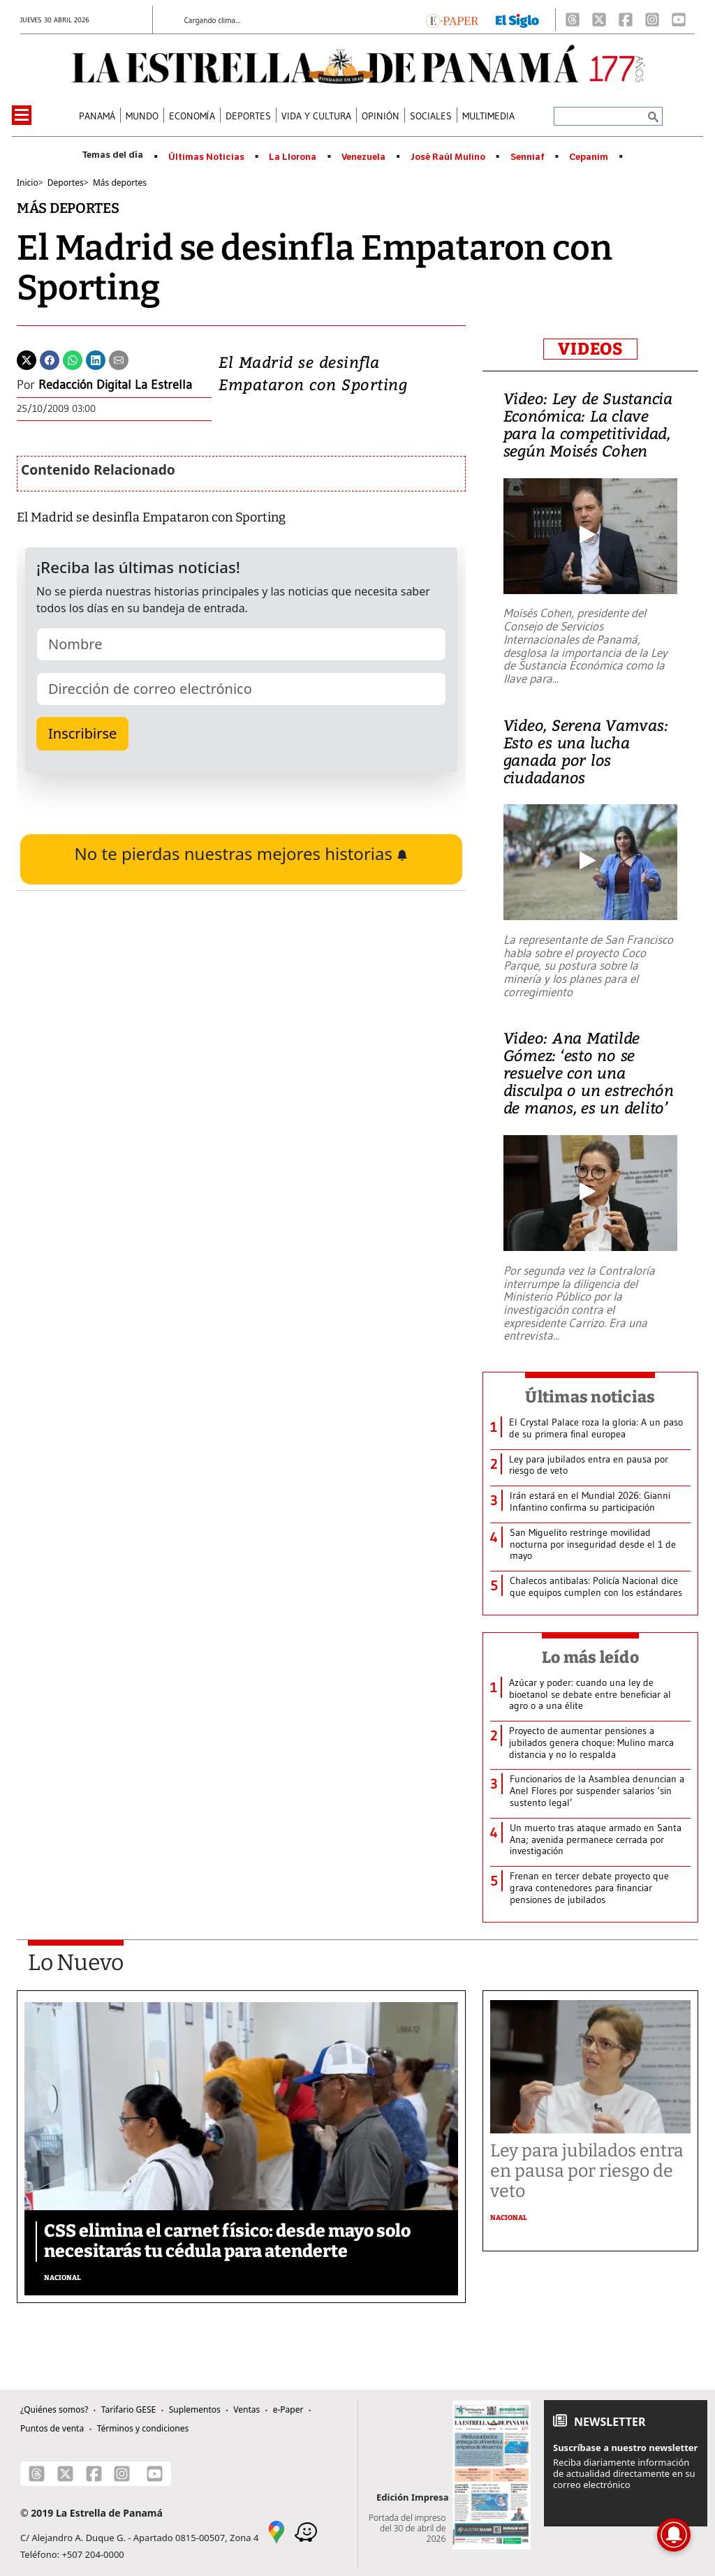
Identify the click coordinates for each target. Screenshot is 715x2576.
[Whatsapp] (72, 359)
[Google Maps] (276, 2531)
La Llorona (292, 157)
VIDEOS (590, 349)
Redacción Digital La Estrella (115, 384)
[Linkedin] (95, 359)
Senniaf (527, 157)
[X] (599, 19)
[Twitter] (26, 359)
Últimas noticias (590, 1397)
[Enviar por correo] (118, 359)
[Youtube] (678, 19)
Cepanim (588, 157)
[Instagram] (652, 19)
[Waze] (306, 2531)
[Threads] (572, 19)
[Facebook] (625, 19)
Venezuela (363, 157)
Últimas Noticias (206, 157)
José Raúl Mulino (448, 157)
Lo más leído (590, 1657)
